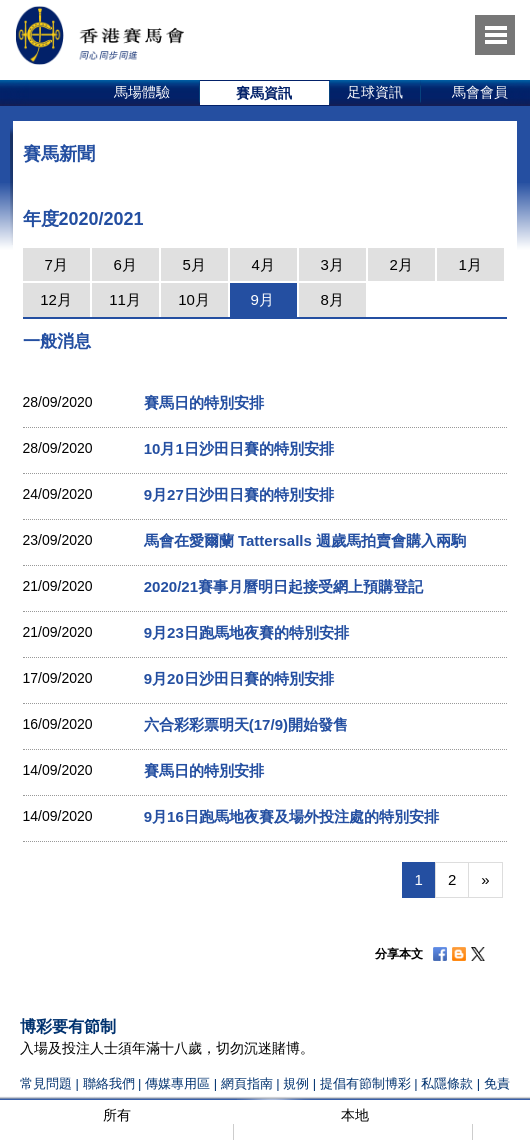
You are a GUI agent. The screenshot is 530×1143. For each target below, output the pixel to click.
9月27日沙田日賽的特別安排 (239, 494)
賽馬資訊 (264, 93)
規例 (298, 1083)
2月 (400, 264)
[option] (142, 93)
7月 (55, 264)
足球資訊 (375, 92)
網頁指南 (247, 1083)
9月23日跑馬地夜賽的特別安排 (246, 632)
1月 (469, 264)
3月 (331, 264)
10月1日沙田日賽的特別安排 (239, 448)
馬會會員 (480, 92)
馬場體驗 (142, 92)
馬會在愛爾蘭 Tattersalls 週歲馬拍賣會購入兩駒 (305, 540)
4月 (262, 264)
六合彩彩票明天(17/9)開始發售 (246, 724)
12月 (56, 299)
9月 (261, 299)
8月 (331, 299)
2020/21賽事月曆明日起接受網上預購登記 (283, 586)
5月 (193, 264)
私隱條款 (447, 1083)
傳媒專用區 (177, 1083)
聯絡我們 (109, 1083)
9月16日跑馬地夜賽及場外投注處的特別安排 (291, 816)
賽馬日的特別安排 (204, 402)
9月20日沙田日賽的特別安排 (239, 678)
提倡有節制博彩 (365, 1083)
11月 (125, 299)
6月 (124, 264)
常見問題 (46, 1083)
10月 (194, 299)
